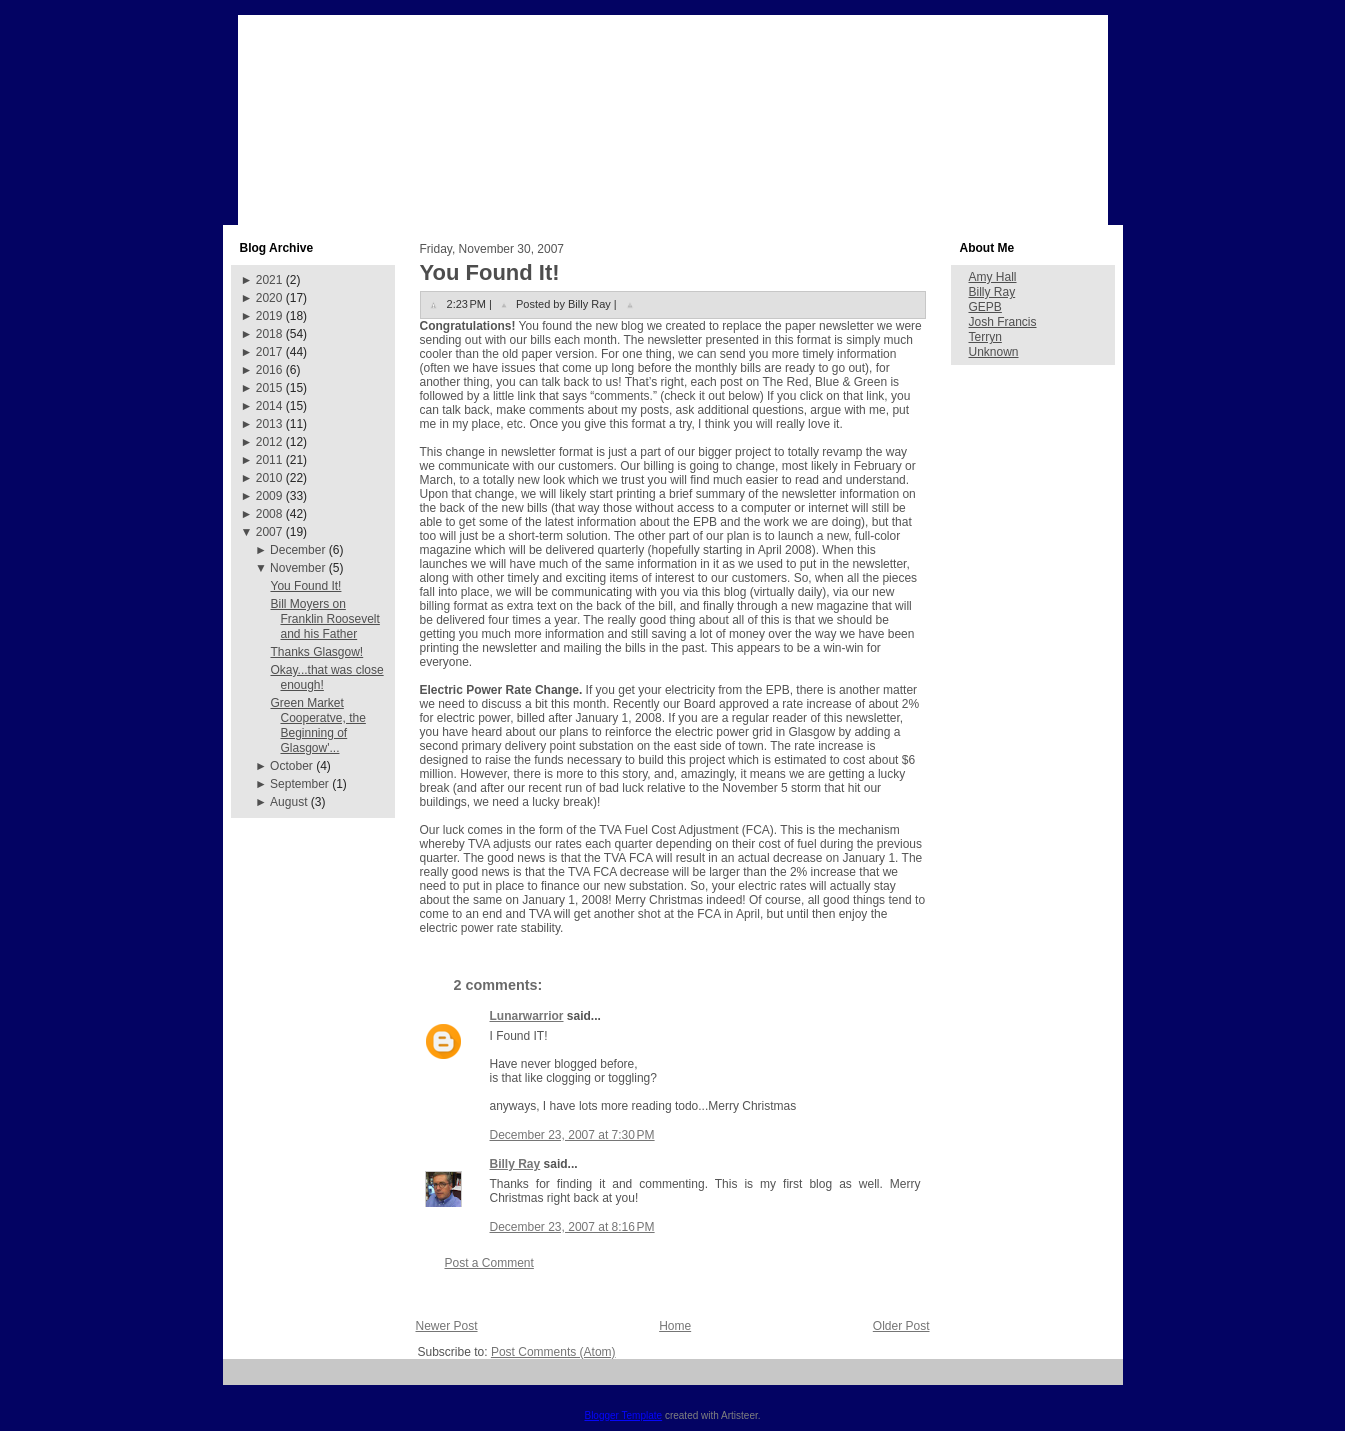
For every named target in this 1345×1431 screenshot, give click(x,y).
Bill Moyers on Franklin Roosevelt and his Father (324, 619)
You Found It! (305, 586)
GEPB (985, 307)
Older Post (901, 1326)
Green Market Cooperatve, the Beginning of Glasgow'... (317, 725)
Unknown (994, 352)
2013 (269, 424)
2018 (269, 334)
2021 (269, 280)
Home (675, 1326)
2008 (269, 514)
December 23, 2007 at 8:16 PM (572, 1227)
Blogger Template (623, 1415)
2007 (269, 532)
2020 (269, 298)
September (299, 784)
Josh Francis (1003, 322)
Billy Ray (515, 1164)
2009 (269, 496)
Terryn (985, 337)
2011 (269, 460)
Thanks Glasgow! (316, 652)
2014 (269, 406)
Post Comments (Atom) (553, 1352)
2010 (269, 478)
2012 (269, 442)
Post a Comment (489, 1263)
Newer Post (447, 1326)
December (297, 550)
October (291, 766)
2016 (269, 370)
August (288, 802)
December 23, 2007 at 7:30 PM (572, 1135)
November (297, 568)
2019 (269, 316)
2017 (269, 352)
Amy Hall (993, 277)
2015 (269, 388)
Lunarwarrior (527, 1016)
